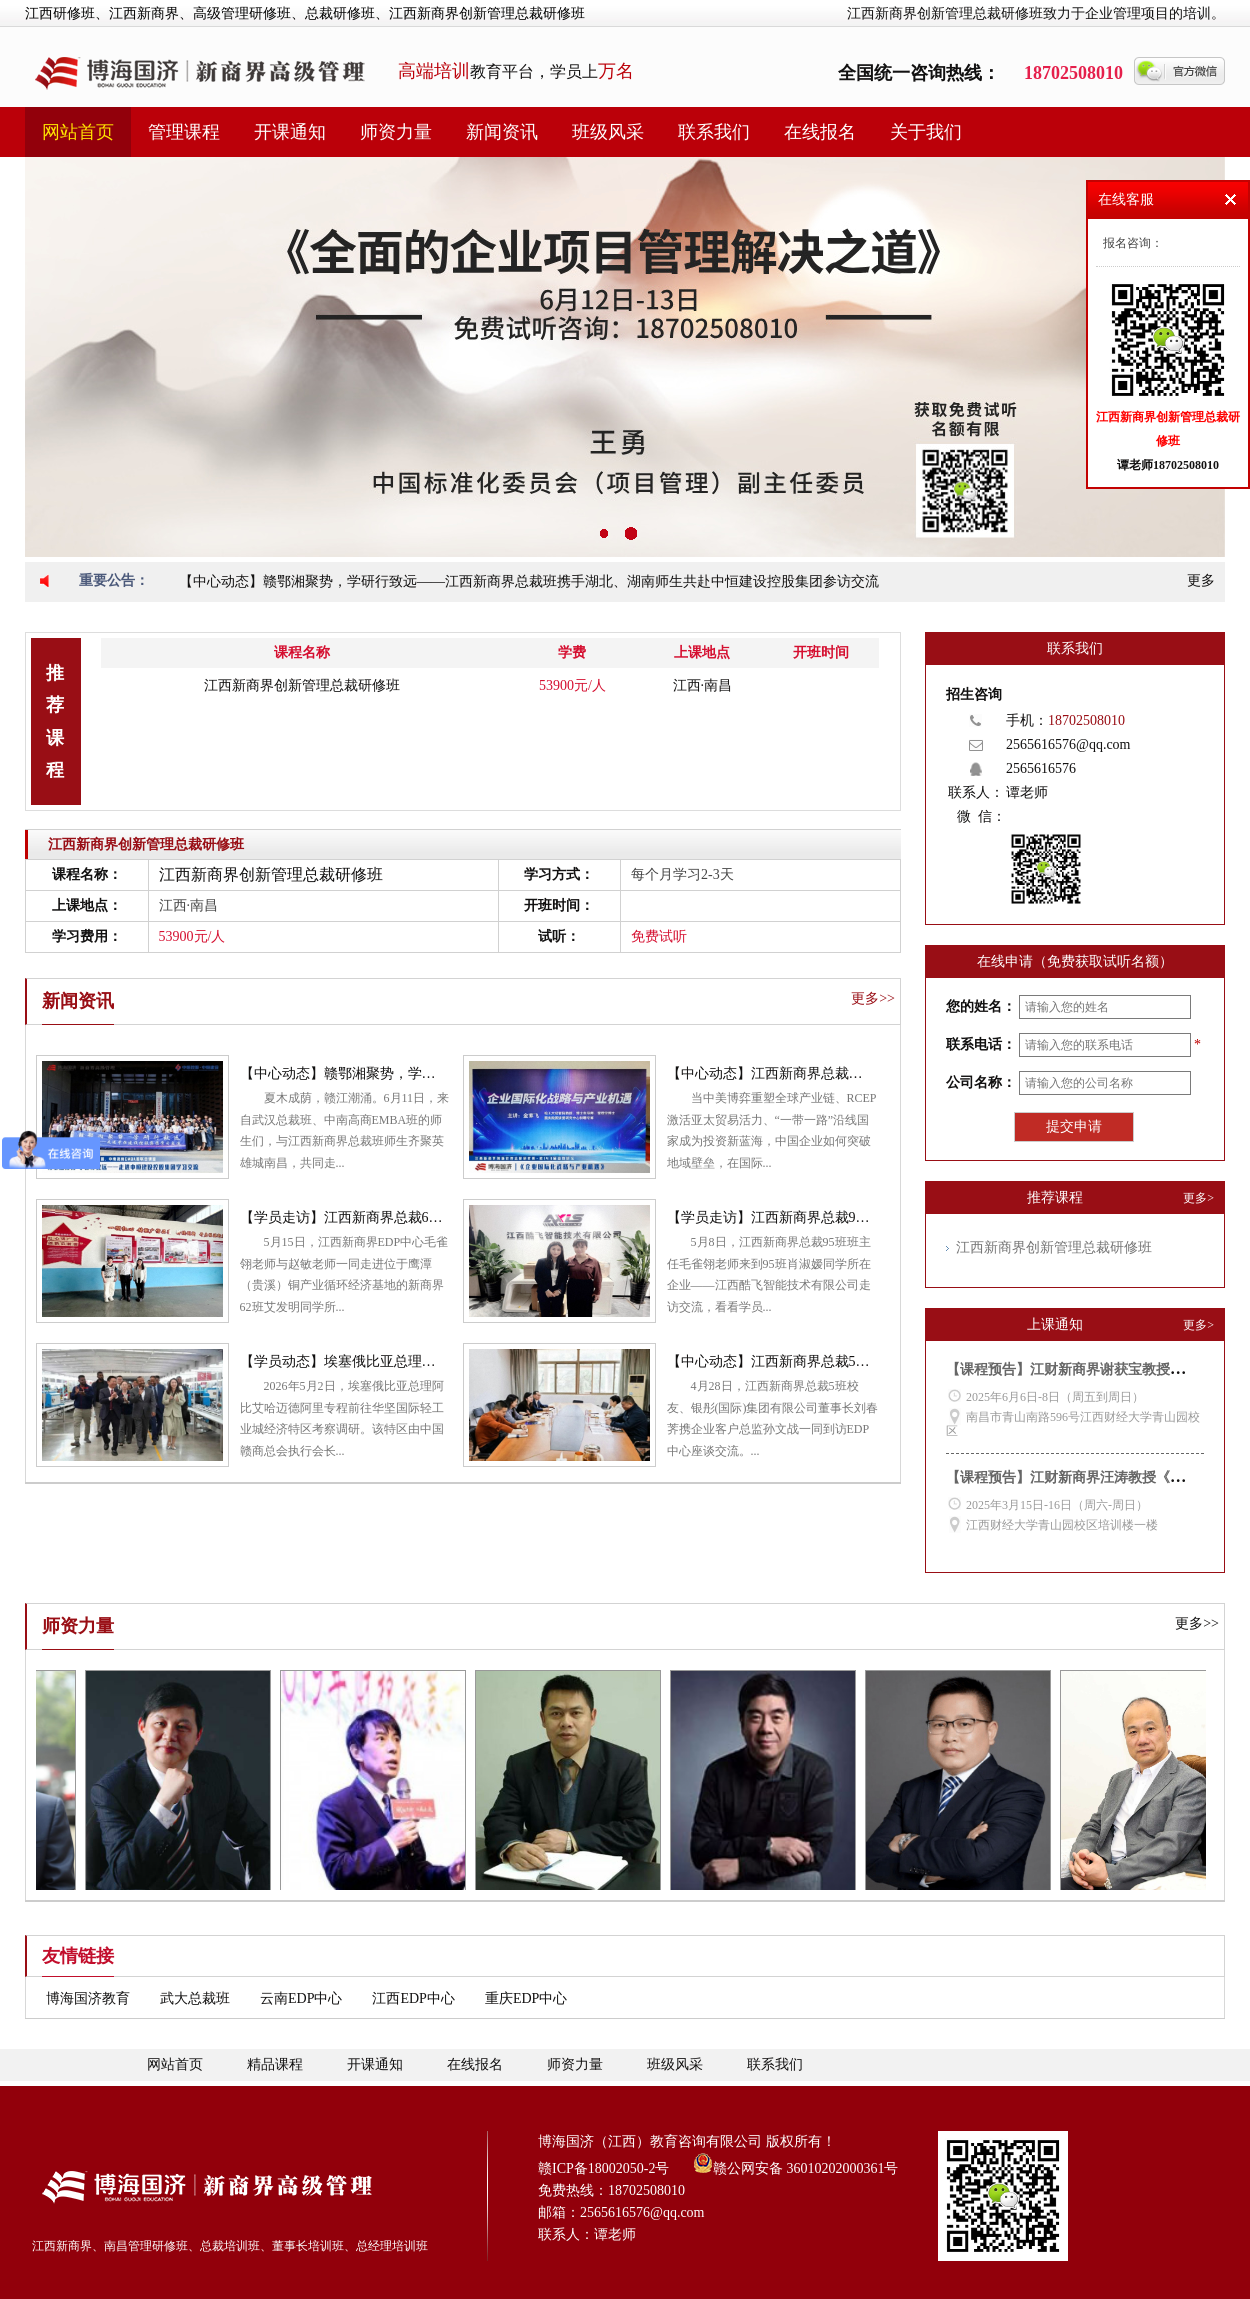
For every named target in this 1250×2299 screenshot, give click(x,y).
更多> (1198, 1198)
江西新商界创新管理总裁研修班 (302, 685)
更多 (1201, 580)
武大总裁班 (195, 1998)
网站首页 (78, 132)
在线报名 (820, 132)
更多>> (873, 998)
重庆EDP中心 (526, 1998)
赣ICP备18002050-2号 (603, 2168)
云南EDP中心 (301, 1998)
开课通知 (290, 132)
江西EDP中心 (413, 1998)
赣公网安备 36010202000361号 (796, 2163)
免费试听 (659, 936)
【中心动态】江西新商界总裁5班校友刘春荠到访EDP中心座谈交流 (872, 1361)
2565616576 (1041, 768)
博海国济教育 (88, 1998)
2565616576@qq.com (1068, 744)
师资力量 (396, 132)
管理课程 (184, 132)
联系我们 (714, 132)
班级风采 (608, 132)
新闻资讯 (502, 132)
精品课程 (275, 2064)
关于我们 (926, 132)
